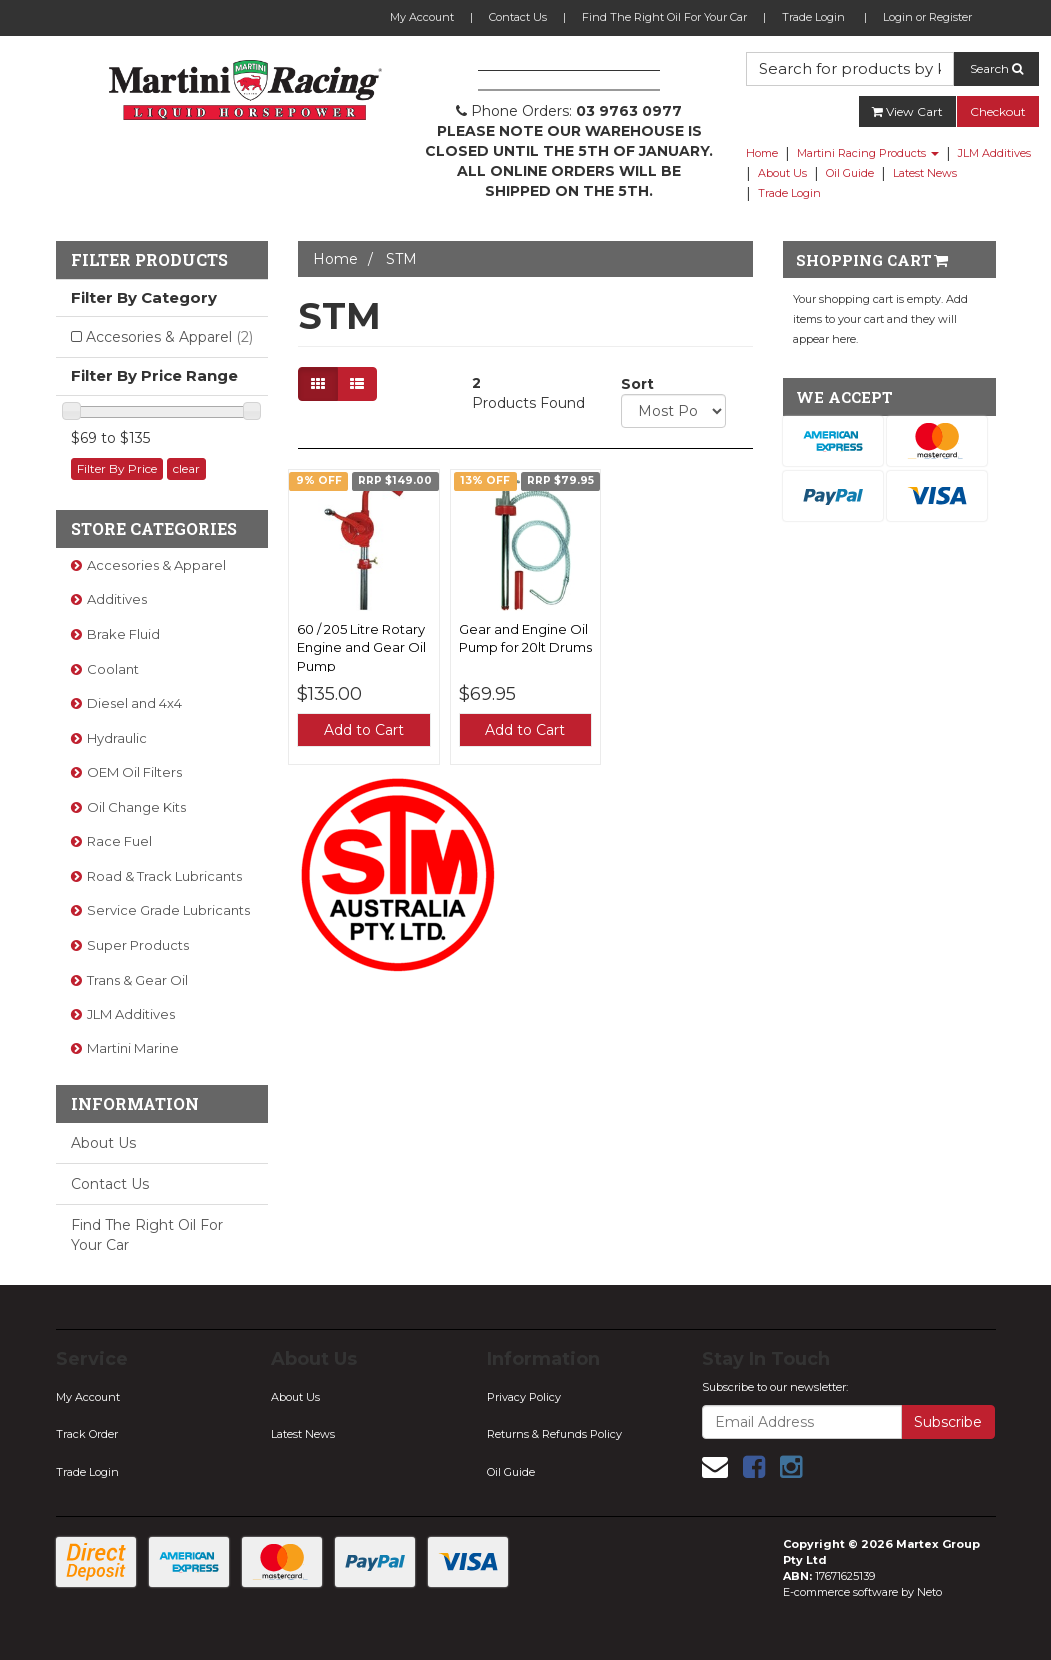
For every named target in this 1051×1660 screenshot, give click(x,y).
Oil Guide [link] (511, 1472)
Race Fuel (119, 841)
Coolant (113, 669)
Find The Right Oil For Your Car (664, 17)
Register (950, 17)
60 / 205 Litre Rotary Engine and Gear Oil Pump (361, 647)
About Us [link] (295, 1397)
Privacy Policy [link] (524, 1397)
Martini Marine (133, 1048)
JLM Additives (994, 153)
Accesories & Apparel (169, 337)
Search (996, 68)
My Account (422, 17)
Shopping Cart (872, 260)
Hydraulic (117, 738)
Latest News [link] (303, 1434)
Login (898, 17)
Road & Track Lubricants (164, 876)
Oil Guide (850, 173)
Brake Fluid (123, 634)
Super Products (138, 945)
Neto (929, 1592)
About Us (782, 173)
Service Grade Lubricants (168, 910)
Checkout (998, 111)
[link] (754, 1467)
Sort (628, 384)
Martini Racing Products (868, 153)
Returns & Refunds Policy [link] (554, 1434)
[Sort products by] (673, 411)
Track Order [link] (87, 1434)
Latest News (925, 173)
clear (186, 468)
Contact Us (518, 17)
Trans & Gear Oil (137, 980)
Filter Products (149, 260)
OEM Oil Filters (134, 772)
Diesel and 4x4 (134, 703)
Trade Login (813, 17)
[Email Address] (802, 1422)
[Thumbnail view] (318, 384)
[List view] (357, 384)
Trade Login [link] (87, 1472)
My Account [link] (88, 1397)
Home (762, 153)
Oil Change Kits (136, 807)
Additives (117, 599)
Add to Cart (364, 730)
